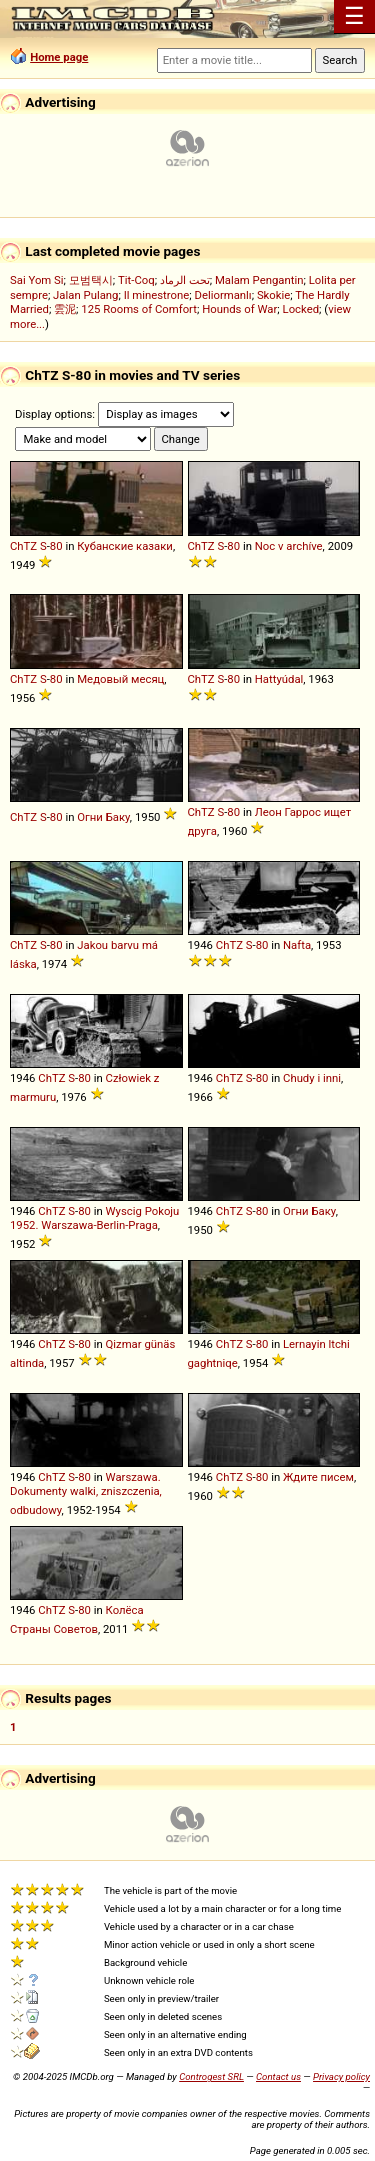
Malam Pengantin (259, 280)
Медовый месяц (120, 679)
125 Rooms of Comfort (139, 309)
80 (56, 546)
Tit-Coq (136, 280)
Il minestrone (157, 295)
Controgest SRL (211, 2076)
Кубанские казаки (125, 546)
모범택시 (91, 280)
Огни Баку (103, 817)
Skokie (273, 295)
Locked (301, 309)
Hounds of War (239, 309)
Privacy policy (341, 2076)
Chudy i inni (312, 1078)
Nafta (297, 945)
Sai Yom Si (37, 280)
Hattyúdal (279, 679)
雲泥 (65, 309)
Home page (59, 57)
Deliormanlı (222, 295)
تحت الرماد (185, 280)
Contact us (278, 2076)
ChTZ (23, 546)
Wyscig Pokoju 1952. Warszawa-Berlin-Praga (94, 1218)
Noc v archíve (289, 546)
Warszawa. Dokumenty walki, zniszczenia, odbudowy (86, 1493)
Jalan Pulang (85, 295)
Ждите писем (318, 1477)
